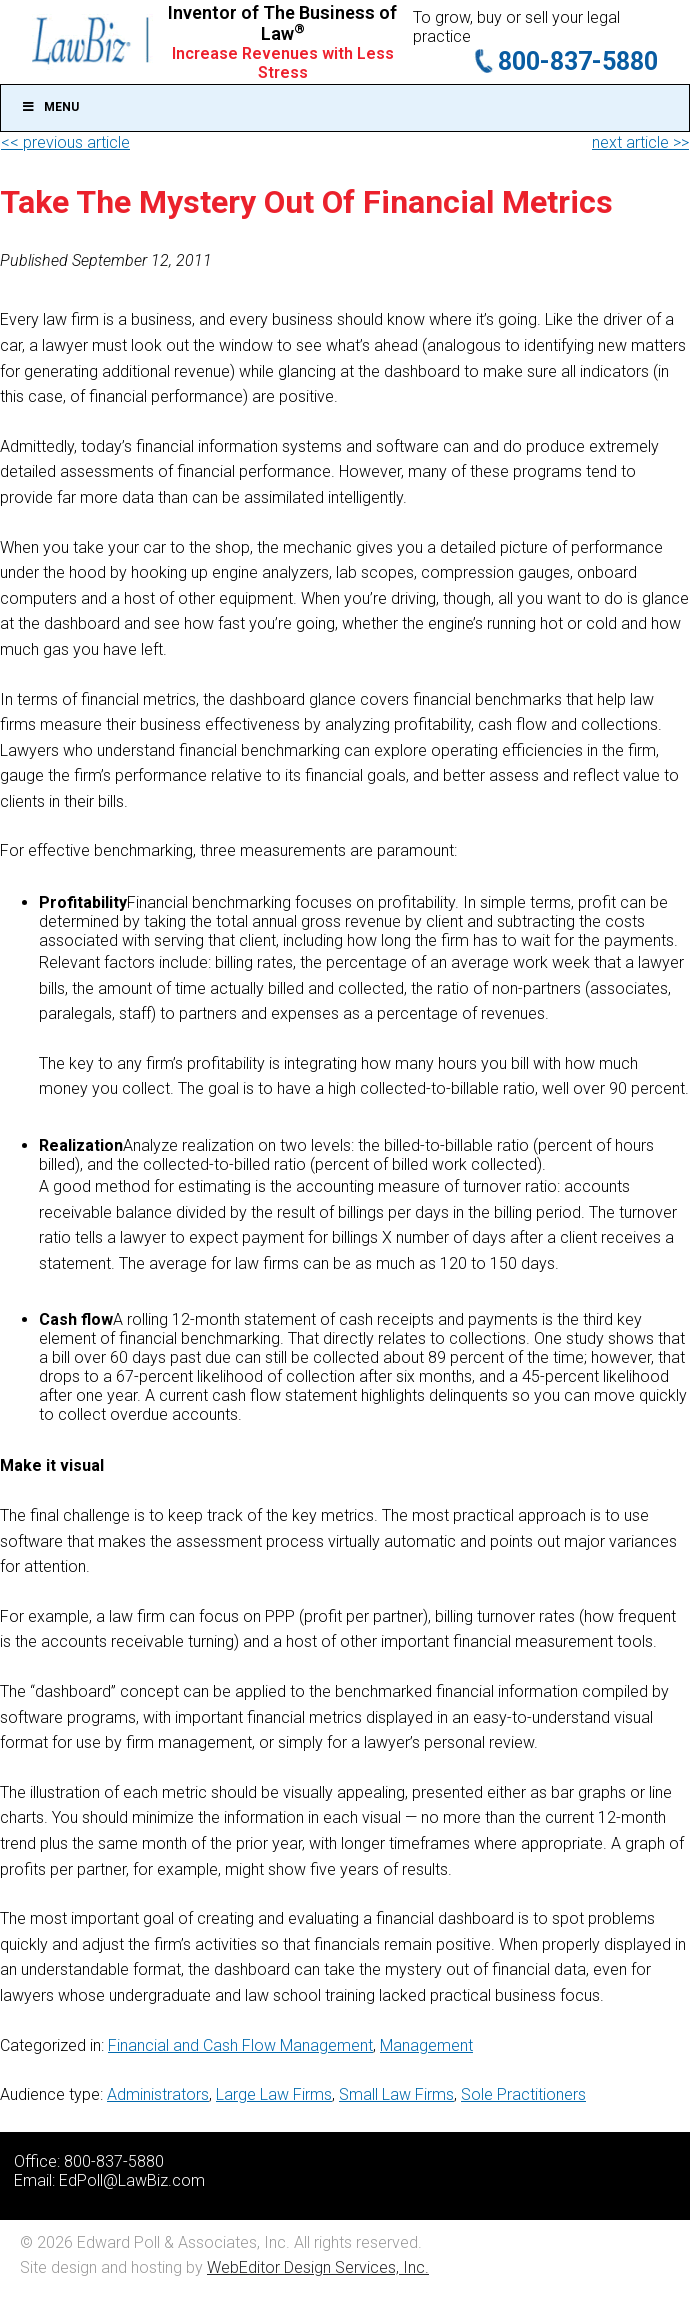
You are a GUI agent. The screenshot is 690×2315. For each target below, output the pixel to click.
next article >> (640, 142)
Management (426, 2045)
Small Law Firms (396, 2094)
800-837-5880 (578, 61)
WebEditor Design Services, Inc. (318, 2267)
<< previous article (65, 142)
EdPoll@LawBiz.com (132, 2180)
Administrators (158, 2094)
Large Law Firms (274, 2094)
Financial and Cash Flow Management (240, 2045)
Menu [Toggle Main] (50, 107)
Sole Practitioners (523, 2094)
